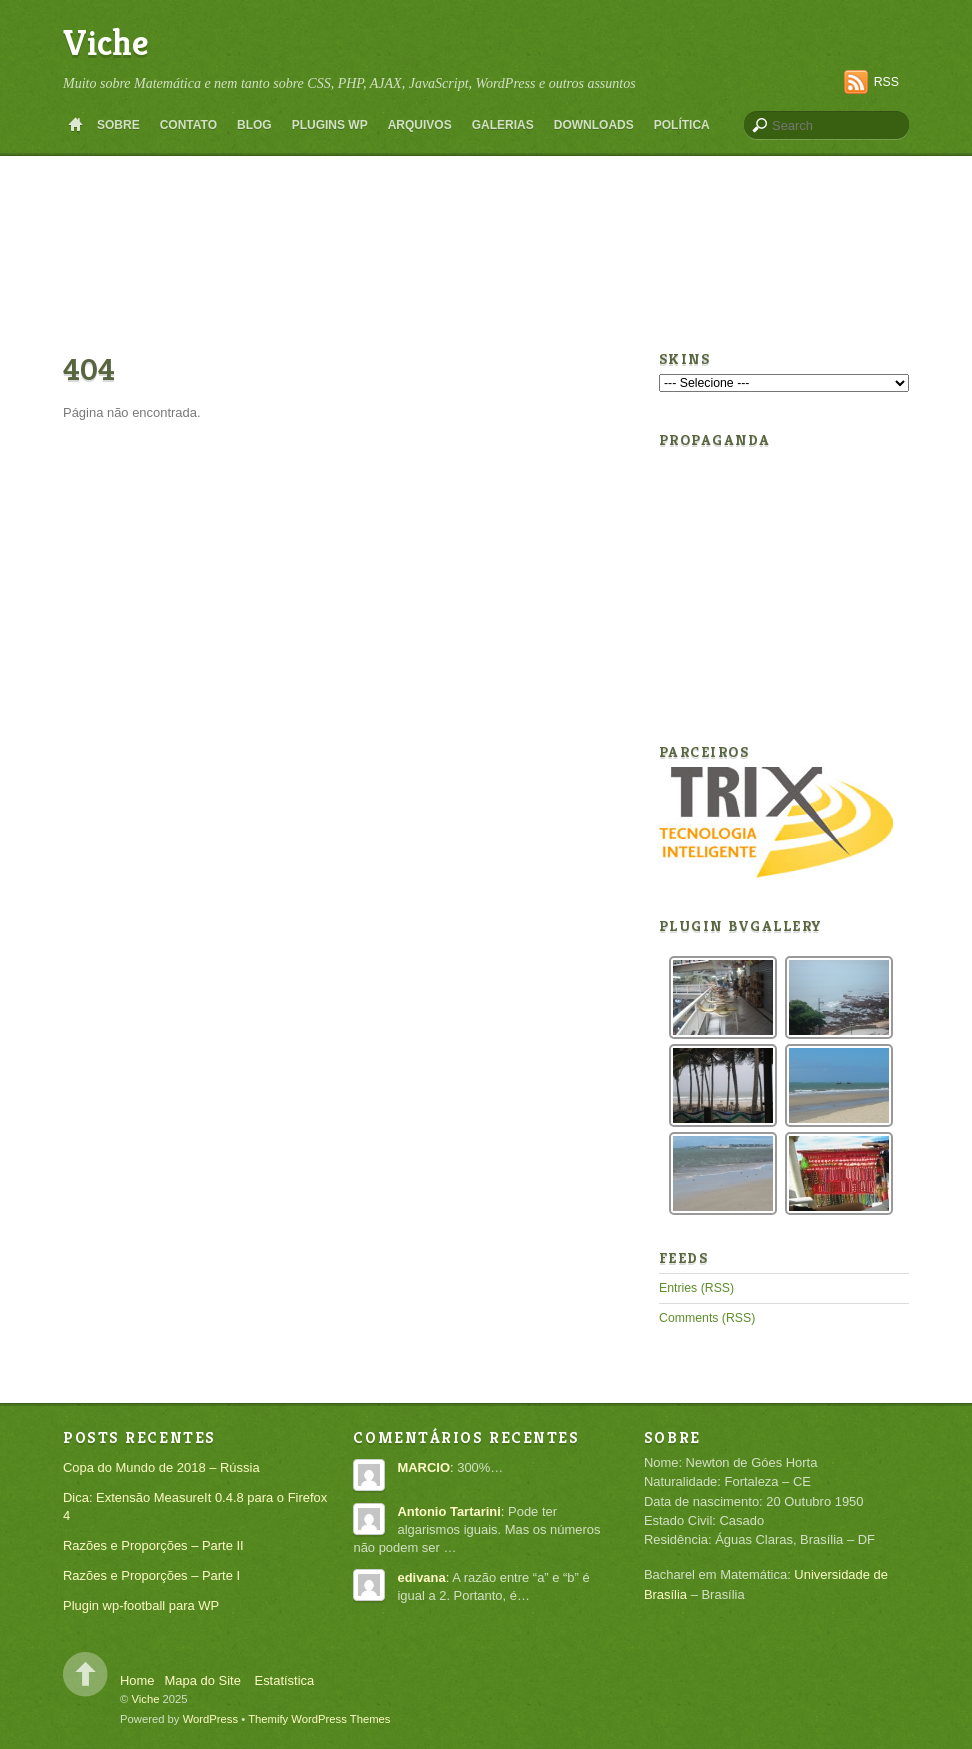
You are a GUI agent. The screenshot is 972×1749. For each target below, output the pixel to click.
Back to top (85, 1674)
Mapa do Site (203, 1680)
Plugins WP (330, 125)
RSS (886, 82)
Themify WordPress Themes (319, 1719)
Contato (188, 125)
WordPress (211, 1719)
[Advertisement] (486, 183)
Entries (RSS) (696, 1288)
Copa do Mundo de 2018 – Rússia (161, 1467)
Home (75, 125)
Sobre (118, 125)
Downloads (594, 125)
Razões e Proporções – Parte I (151, 1575)
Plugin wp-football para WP (141, 1605)
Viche (106, 42)
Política (682, 125)
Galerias (503, 125)
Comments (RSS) (707, 1318)
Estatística (285, 1680)
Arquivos (420, 125)
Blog (254, 125)
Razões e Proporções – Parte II (153, 1545)
